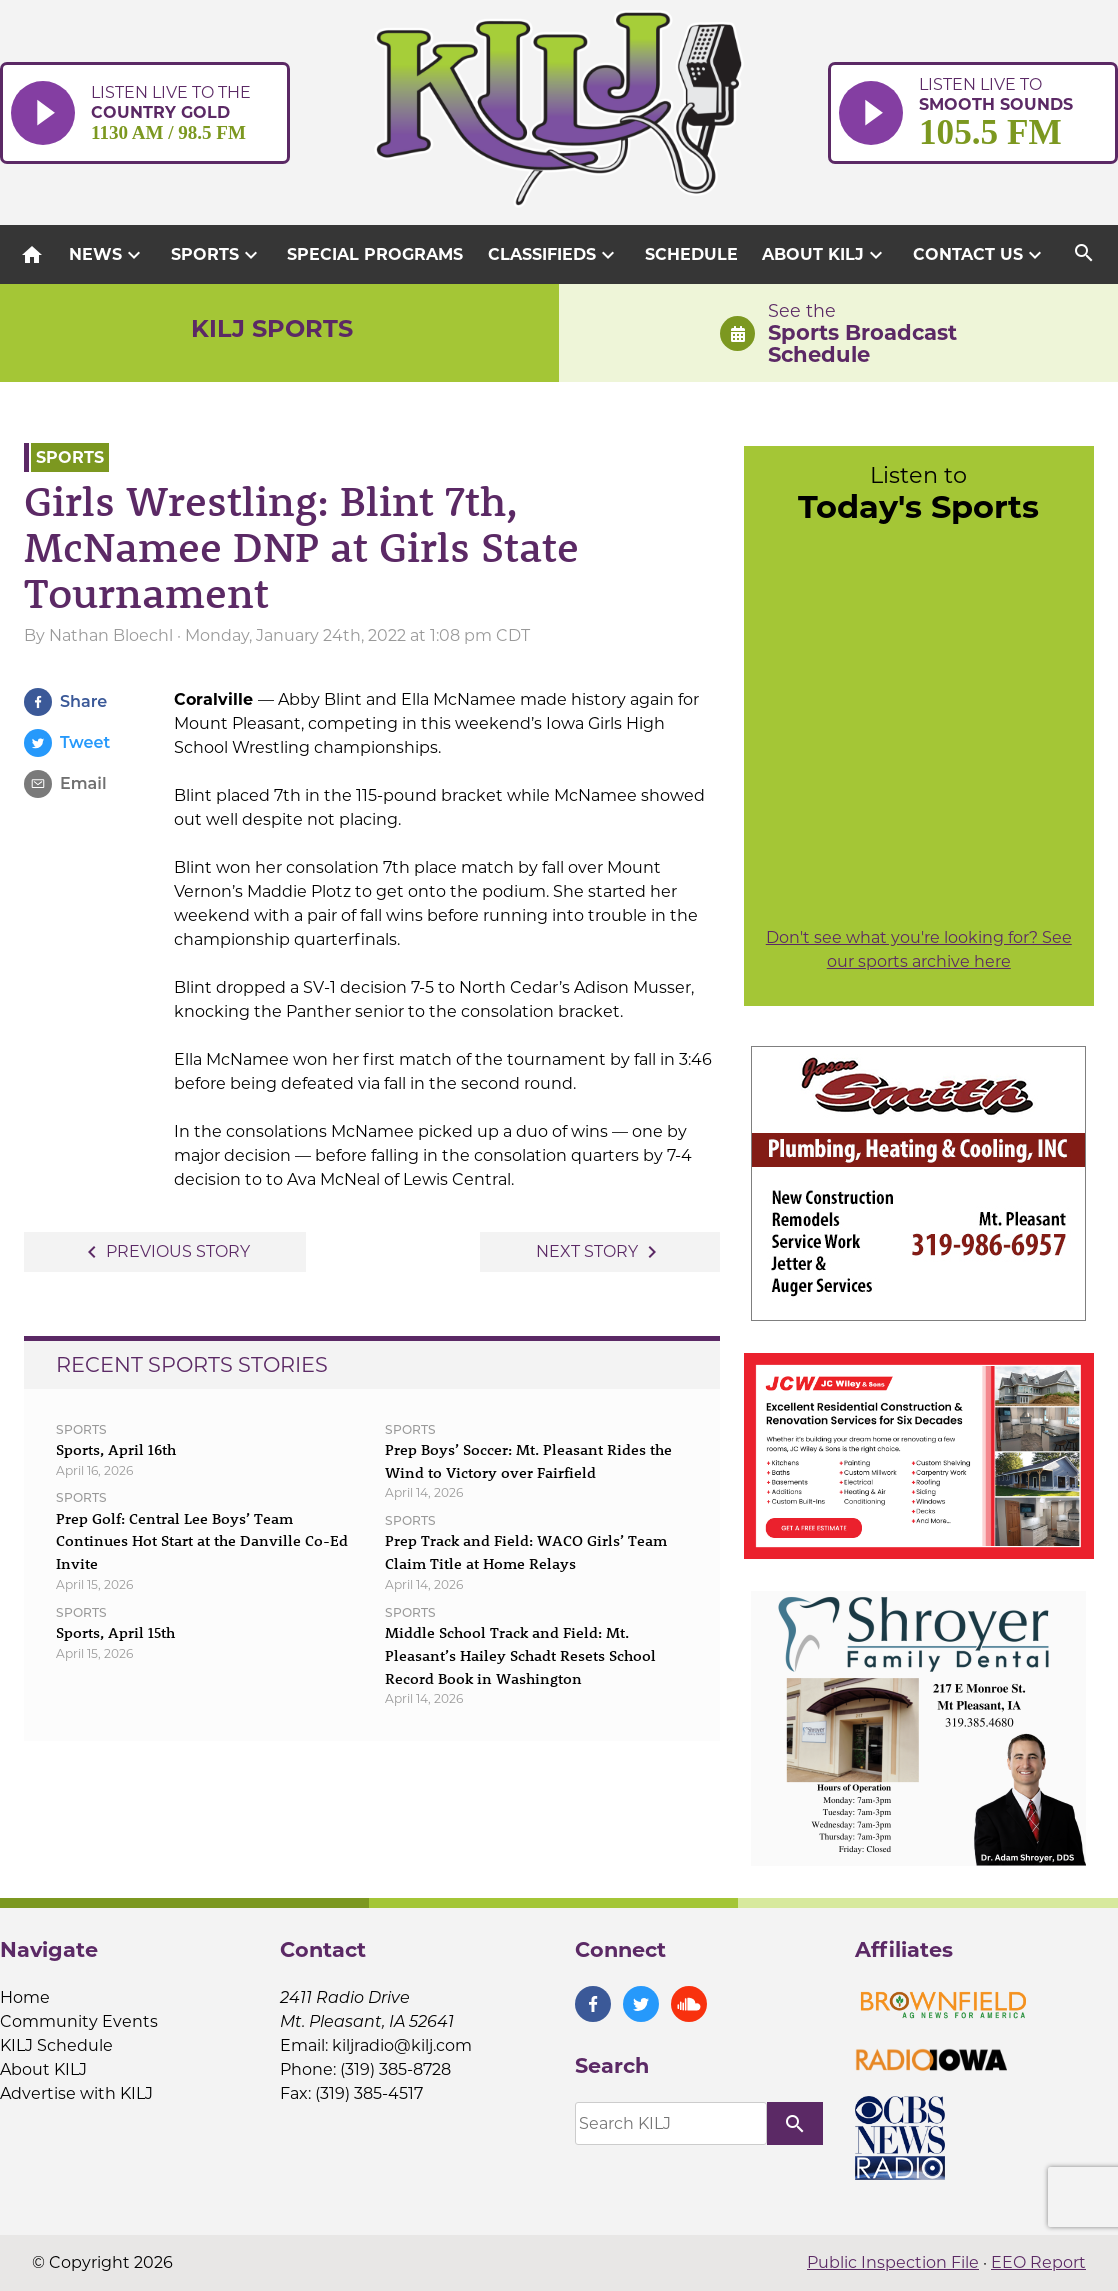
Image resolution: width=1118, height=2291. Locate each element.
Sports (217, 255)
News (107, 255)
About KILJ (825, 255)
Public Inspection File (893, 2262)
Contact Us (980, 255)
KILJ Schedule (56, 2045)
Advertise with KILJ (76, 2093)
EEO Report (1038, 2262)
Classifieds (554, 255)
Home (25, 1997)
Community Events (79, 2021)
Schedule (691, 254)
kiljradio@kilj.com (402, 2045)
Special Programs (375, 254)
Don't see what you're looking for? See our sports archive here (919, 949)
